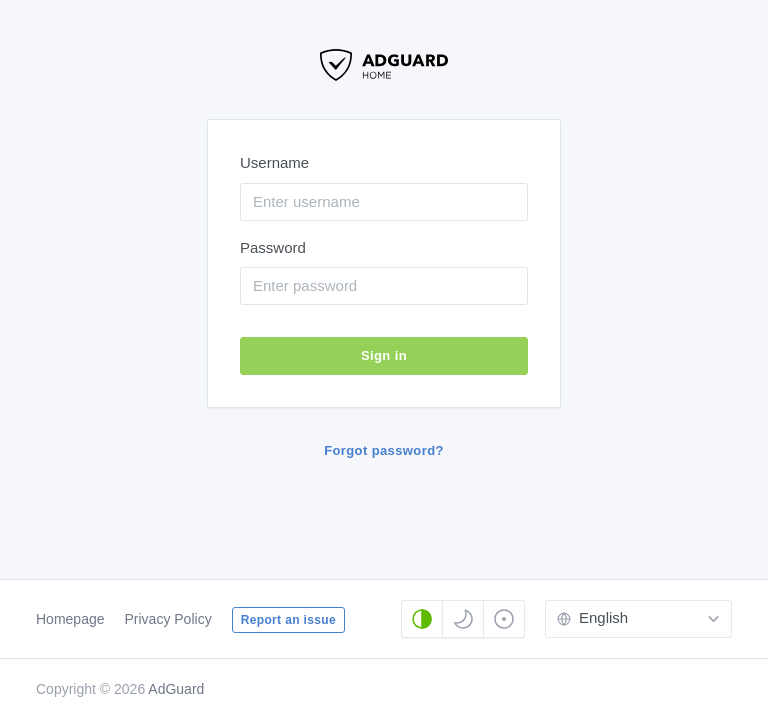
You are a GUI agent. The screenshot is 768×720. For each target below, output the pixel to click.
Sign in (384, 355)
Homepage (70, 619)
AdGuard (176, 689)
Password (273, 247)
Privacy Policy (168, 619)
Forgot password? (384, 450)
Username (274, 162)
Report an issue (288, 620)
